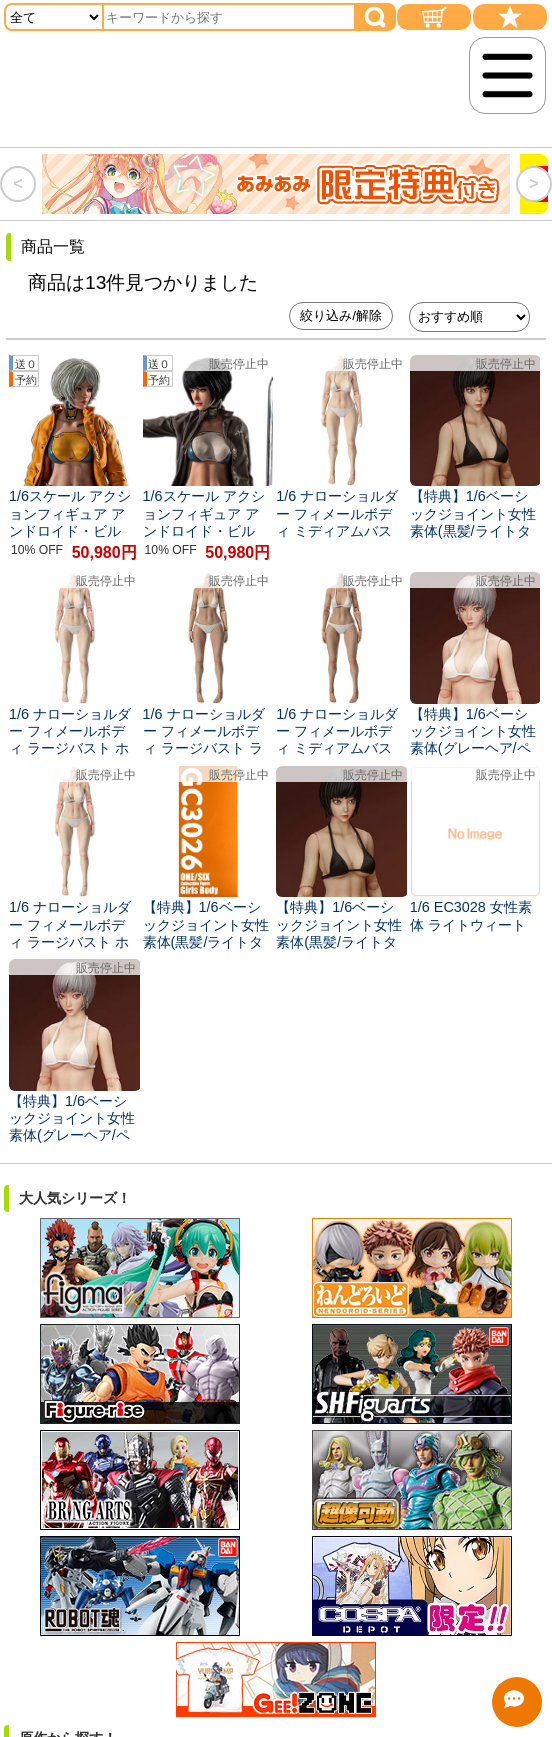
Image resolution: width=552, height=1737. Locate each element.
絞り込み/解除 (341, 315)
